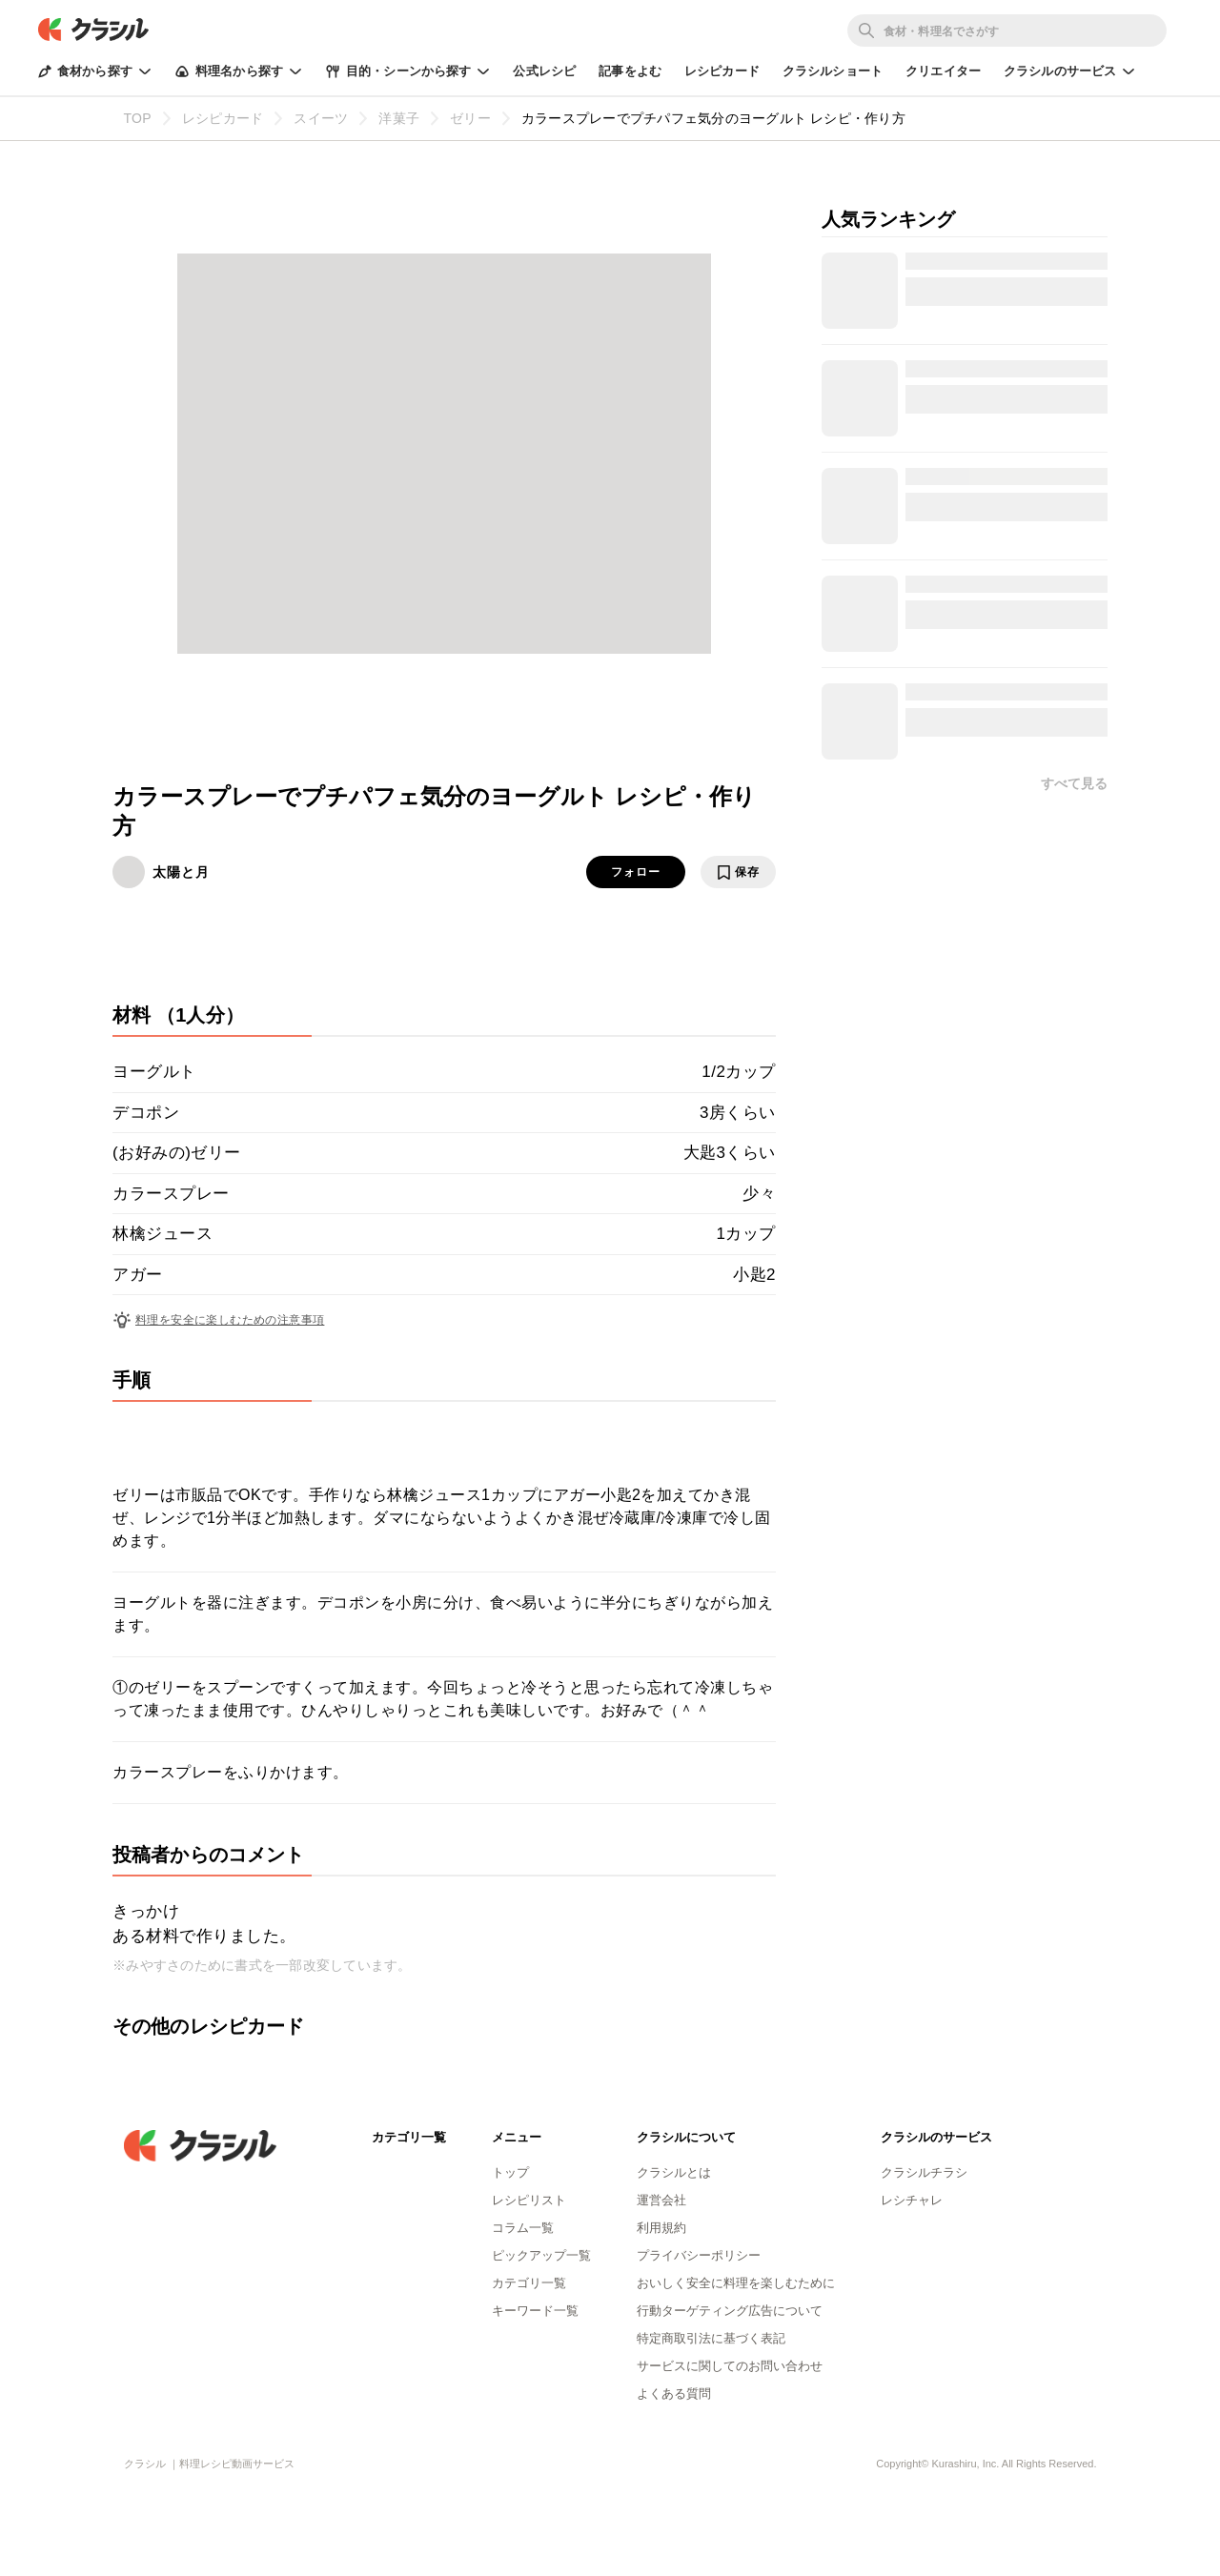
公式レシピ (544, 71)
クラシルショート (833, 71)
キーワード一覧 (535, 2310)
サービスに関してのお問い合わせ (730, 2366)
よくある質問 (674, 2393)
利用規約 (661, 2228)
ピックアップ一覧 (541, 2255)
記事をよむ (630, 71)
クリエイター (943, 71)
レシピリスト (529, 2200)
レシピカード (722, 71)
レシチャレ (912, 2200)
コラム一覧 (523, 2228)
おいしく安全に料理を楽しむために (736, 2283)
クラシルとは (674, 2172)
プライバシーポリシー (699, 2255)
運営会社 (661, 2200)
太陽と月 (181, 872)
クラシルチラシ (924, 2172)
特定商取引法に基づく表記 (711, 2338)
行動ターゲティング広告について (730, 2310)
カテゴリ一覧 (529, 2283)
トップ (510, 2172)
